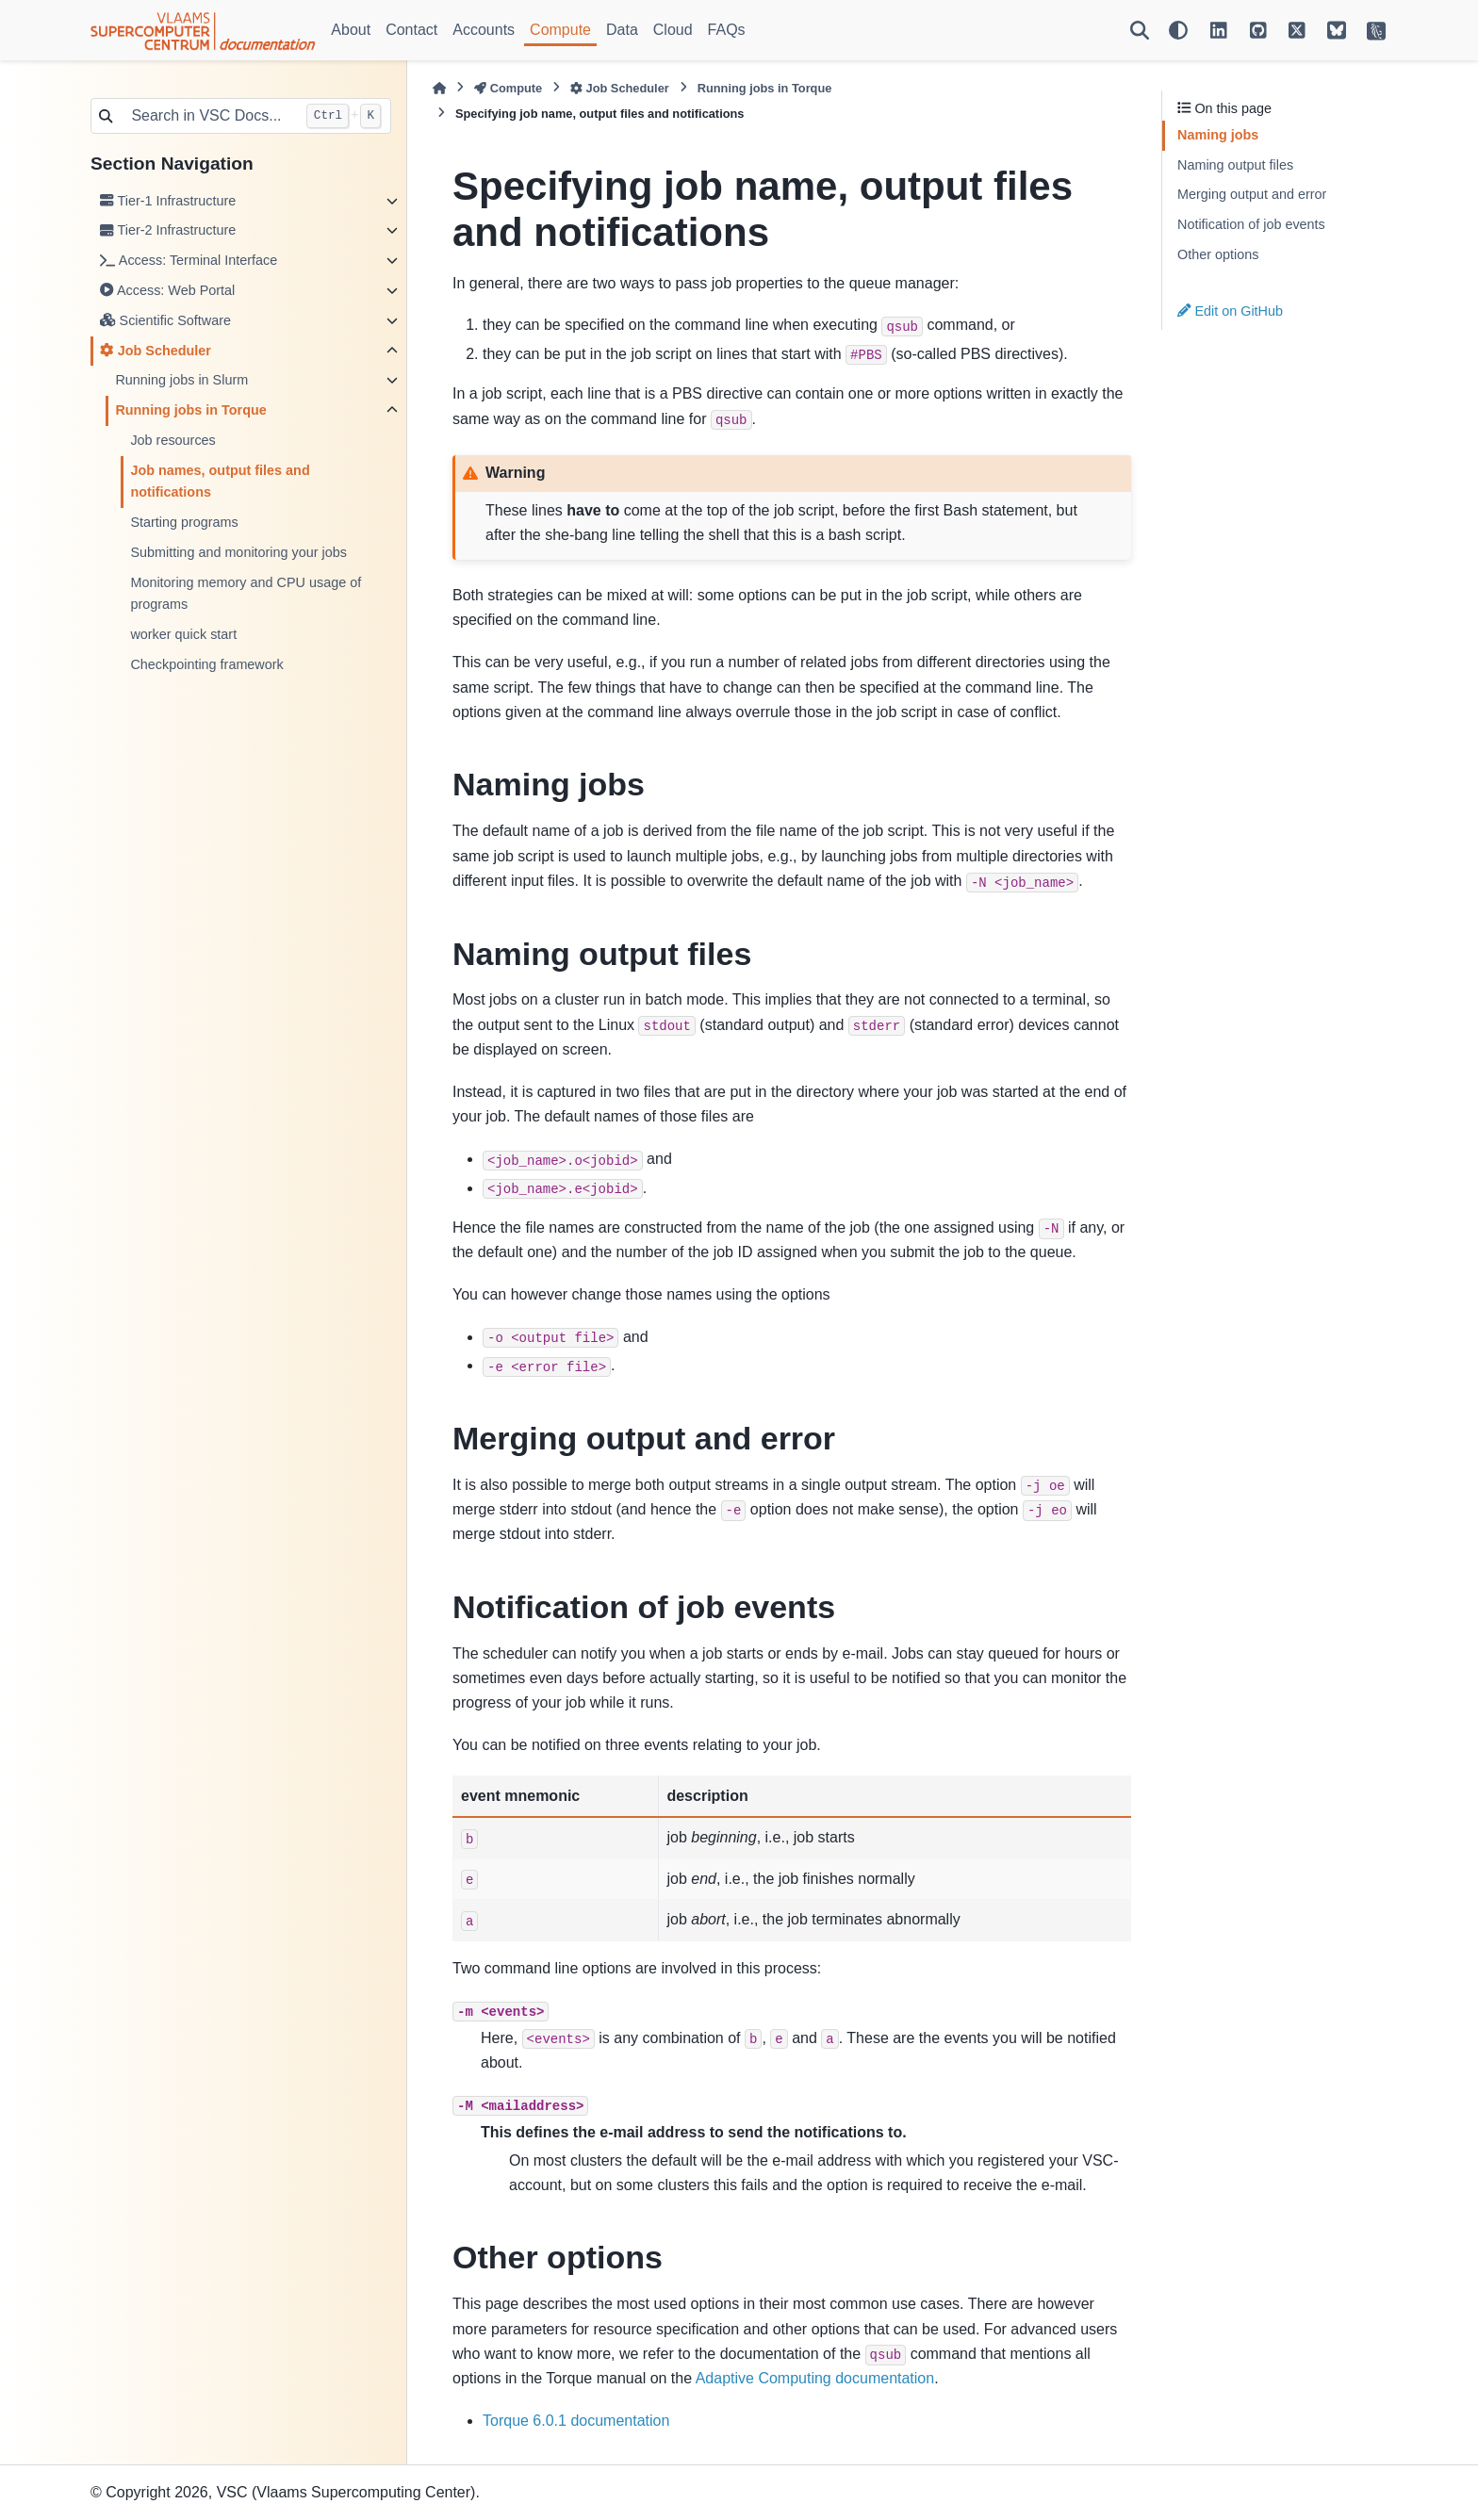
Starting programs (184, 522)
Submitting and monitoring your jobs (238, 552)
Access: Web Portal (167, 290)
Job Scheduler (155, 350)
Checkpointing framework (206, 664)
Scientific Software (165, 320)
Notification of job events (1251, 224)
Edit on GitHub (1230, 311)
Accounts (483, 30)
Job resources (172, 440)
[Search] (1139, 30)
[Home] (439, 88)
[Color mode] (1178, 30)
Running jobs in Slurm (181, 379)
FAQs (727, 30)
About (350, 30)
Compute (560, 30)
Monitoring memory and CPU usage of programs (245, 594)
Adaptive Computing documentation (815, 2378)
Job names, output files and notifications (219, 481)
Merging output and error (1251, 194)
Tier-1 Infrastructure (168, 200)
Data (622, 30)
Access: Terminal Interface (188, 260)
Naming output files (1235, 164)
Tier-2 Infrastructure (168, 229)
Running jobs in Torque (190, 409)
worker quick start (183, 634)
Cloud (673, 30)
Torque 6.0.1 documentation (576, 2421)
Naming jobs (1217, 134)
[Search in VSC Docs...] (208, 116)
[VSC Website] (1376, 30)
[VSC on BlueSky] (1336, 30)
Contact (411, 30)
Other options (1217, 254)
